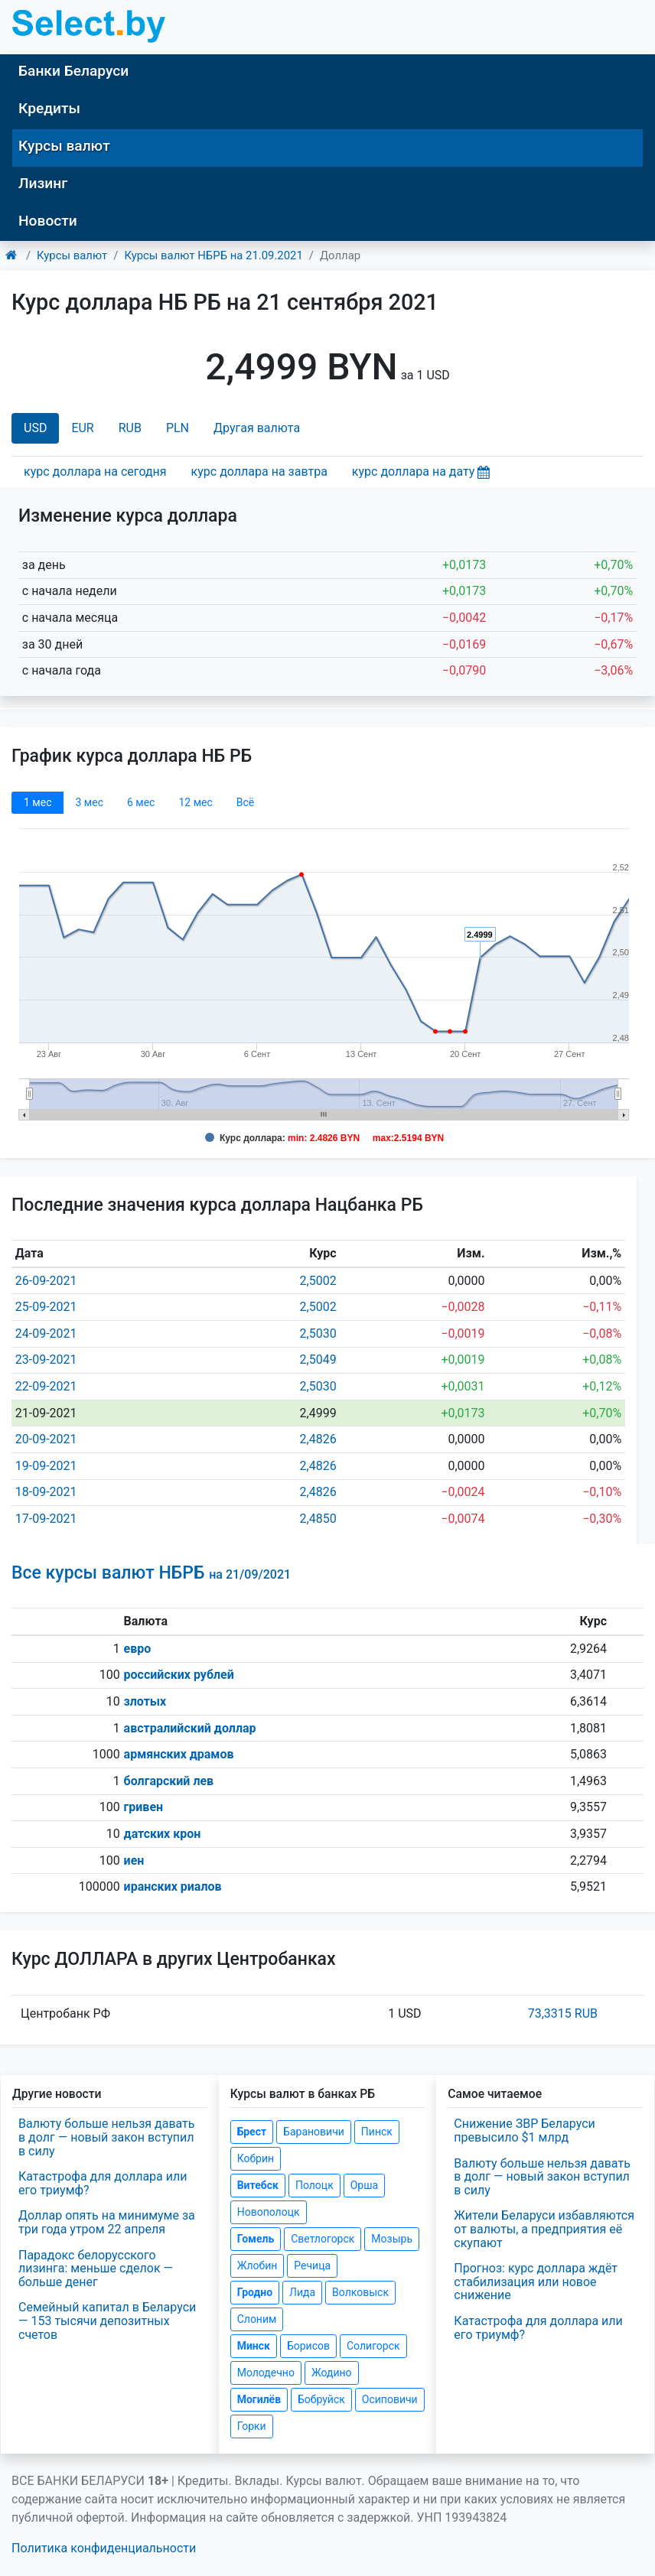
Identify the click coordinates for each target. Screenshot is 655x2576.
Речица (312, 2265)
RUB (130, 428)
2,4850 (318, 1518)
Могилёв (259, 2399)
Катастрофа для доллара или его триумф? (102, 2183)
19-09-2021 (46, 1466)
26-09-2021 (46, 1280)
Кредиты (49, 108)
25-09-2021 (46, 1306)
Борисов (308, 2346)
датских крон (162, 1833)
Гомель (256, 2239)
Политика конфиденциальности (103, 2548)
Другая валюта (256, 428)
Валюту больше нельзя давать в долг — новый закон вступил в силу (106, 2137)
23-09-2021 (46, 1359)
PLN (177, 428)
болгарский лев (169, 1781)
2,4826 (318, 1439)
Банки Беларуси (73, 71)
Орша (364, 2185)
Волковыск (360, 2292)
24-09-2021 (46, 1333)
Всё (245, 802)
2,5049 (318, 1359)
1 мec (37, 802)
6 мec (141, 802)
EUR (82, 428)
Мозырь (391, 2239)
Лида (302, 2292)
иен (134, 1860)
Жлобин (257, 2265)
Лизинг (42, 183)
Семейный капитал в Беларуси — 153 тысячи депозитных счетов (107, 2320)
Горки (251, 2426)
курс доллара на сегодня (95, 471)
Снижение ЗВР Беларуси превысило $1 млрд (524, 2130)
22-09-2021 (46, 1386)
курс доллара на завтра (259, 471)
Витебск (258, 2185)
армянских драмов (179, 1754)
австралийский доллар (190, 1728)
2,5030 (318, 1333)
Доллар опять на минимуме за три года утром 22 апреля (106, 2222)
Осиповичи (390, 2399)
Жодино (331, 2372)
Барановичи (313, 2132)
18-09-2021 (46, 1492)
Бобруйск (321, 2399)
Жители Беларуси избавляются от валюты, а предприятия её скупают (544, 2228)
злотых (145, 1701)
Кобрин (255, 2158)
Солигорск (373, 2346)
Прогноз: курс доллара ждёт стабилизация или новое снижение (536, 2281)
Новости (47, 220)
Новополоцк (268, 2212)
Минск (253, 2346)
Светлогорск (322, 2239)
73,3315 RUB (563, 2013)
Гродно (254, 2292)
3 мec (89, 802)
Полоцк (314, 2185)
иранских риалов (173, 1886)
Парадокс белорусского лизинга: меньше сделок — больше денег (95, 2268)
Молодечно (266, 2372)
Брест (251, 2132)
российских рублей (179, 1674)
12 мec (195, 802)
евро (138, 1648)
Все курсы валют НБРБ (151, 1573)
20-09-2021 (46, 1439)
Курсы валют (64, 145)
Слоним (257, 2319)
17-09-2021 (46, 1518)
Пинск (377, 2132)
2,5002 (318, 1280)
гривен (144, 1807)
